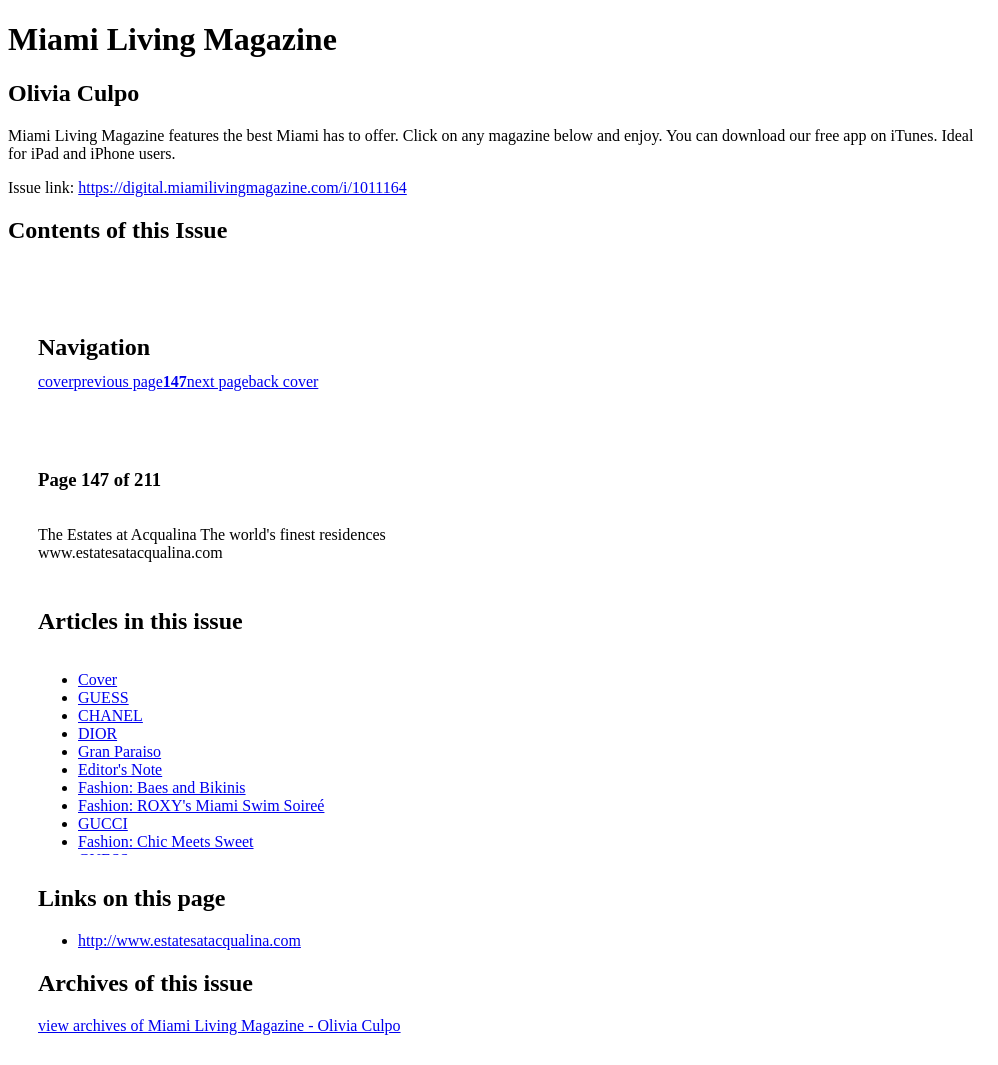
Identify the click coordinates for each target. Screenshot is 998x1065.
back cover (284, 381)
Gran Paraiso (119, 751)
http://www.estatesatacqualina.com (189, 940)
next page (218, 381)
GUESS (103, 697)
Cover (97, 679)
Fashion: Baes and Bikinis (162, 787)
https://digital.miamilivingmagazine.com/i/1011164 (242, 187)
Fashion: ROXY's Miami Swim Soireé (201, 805)
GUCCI (103, 823)
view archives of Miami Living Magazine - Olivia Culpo (219, 1025)
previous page (118, 381)
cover (56, 381)
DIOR (97, 733)
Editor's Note (120, 769)
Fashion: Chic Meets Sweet (166, 841)
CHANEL (110, 715)
